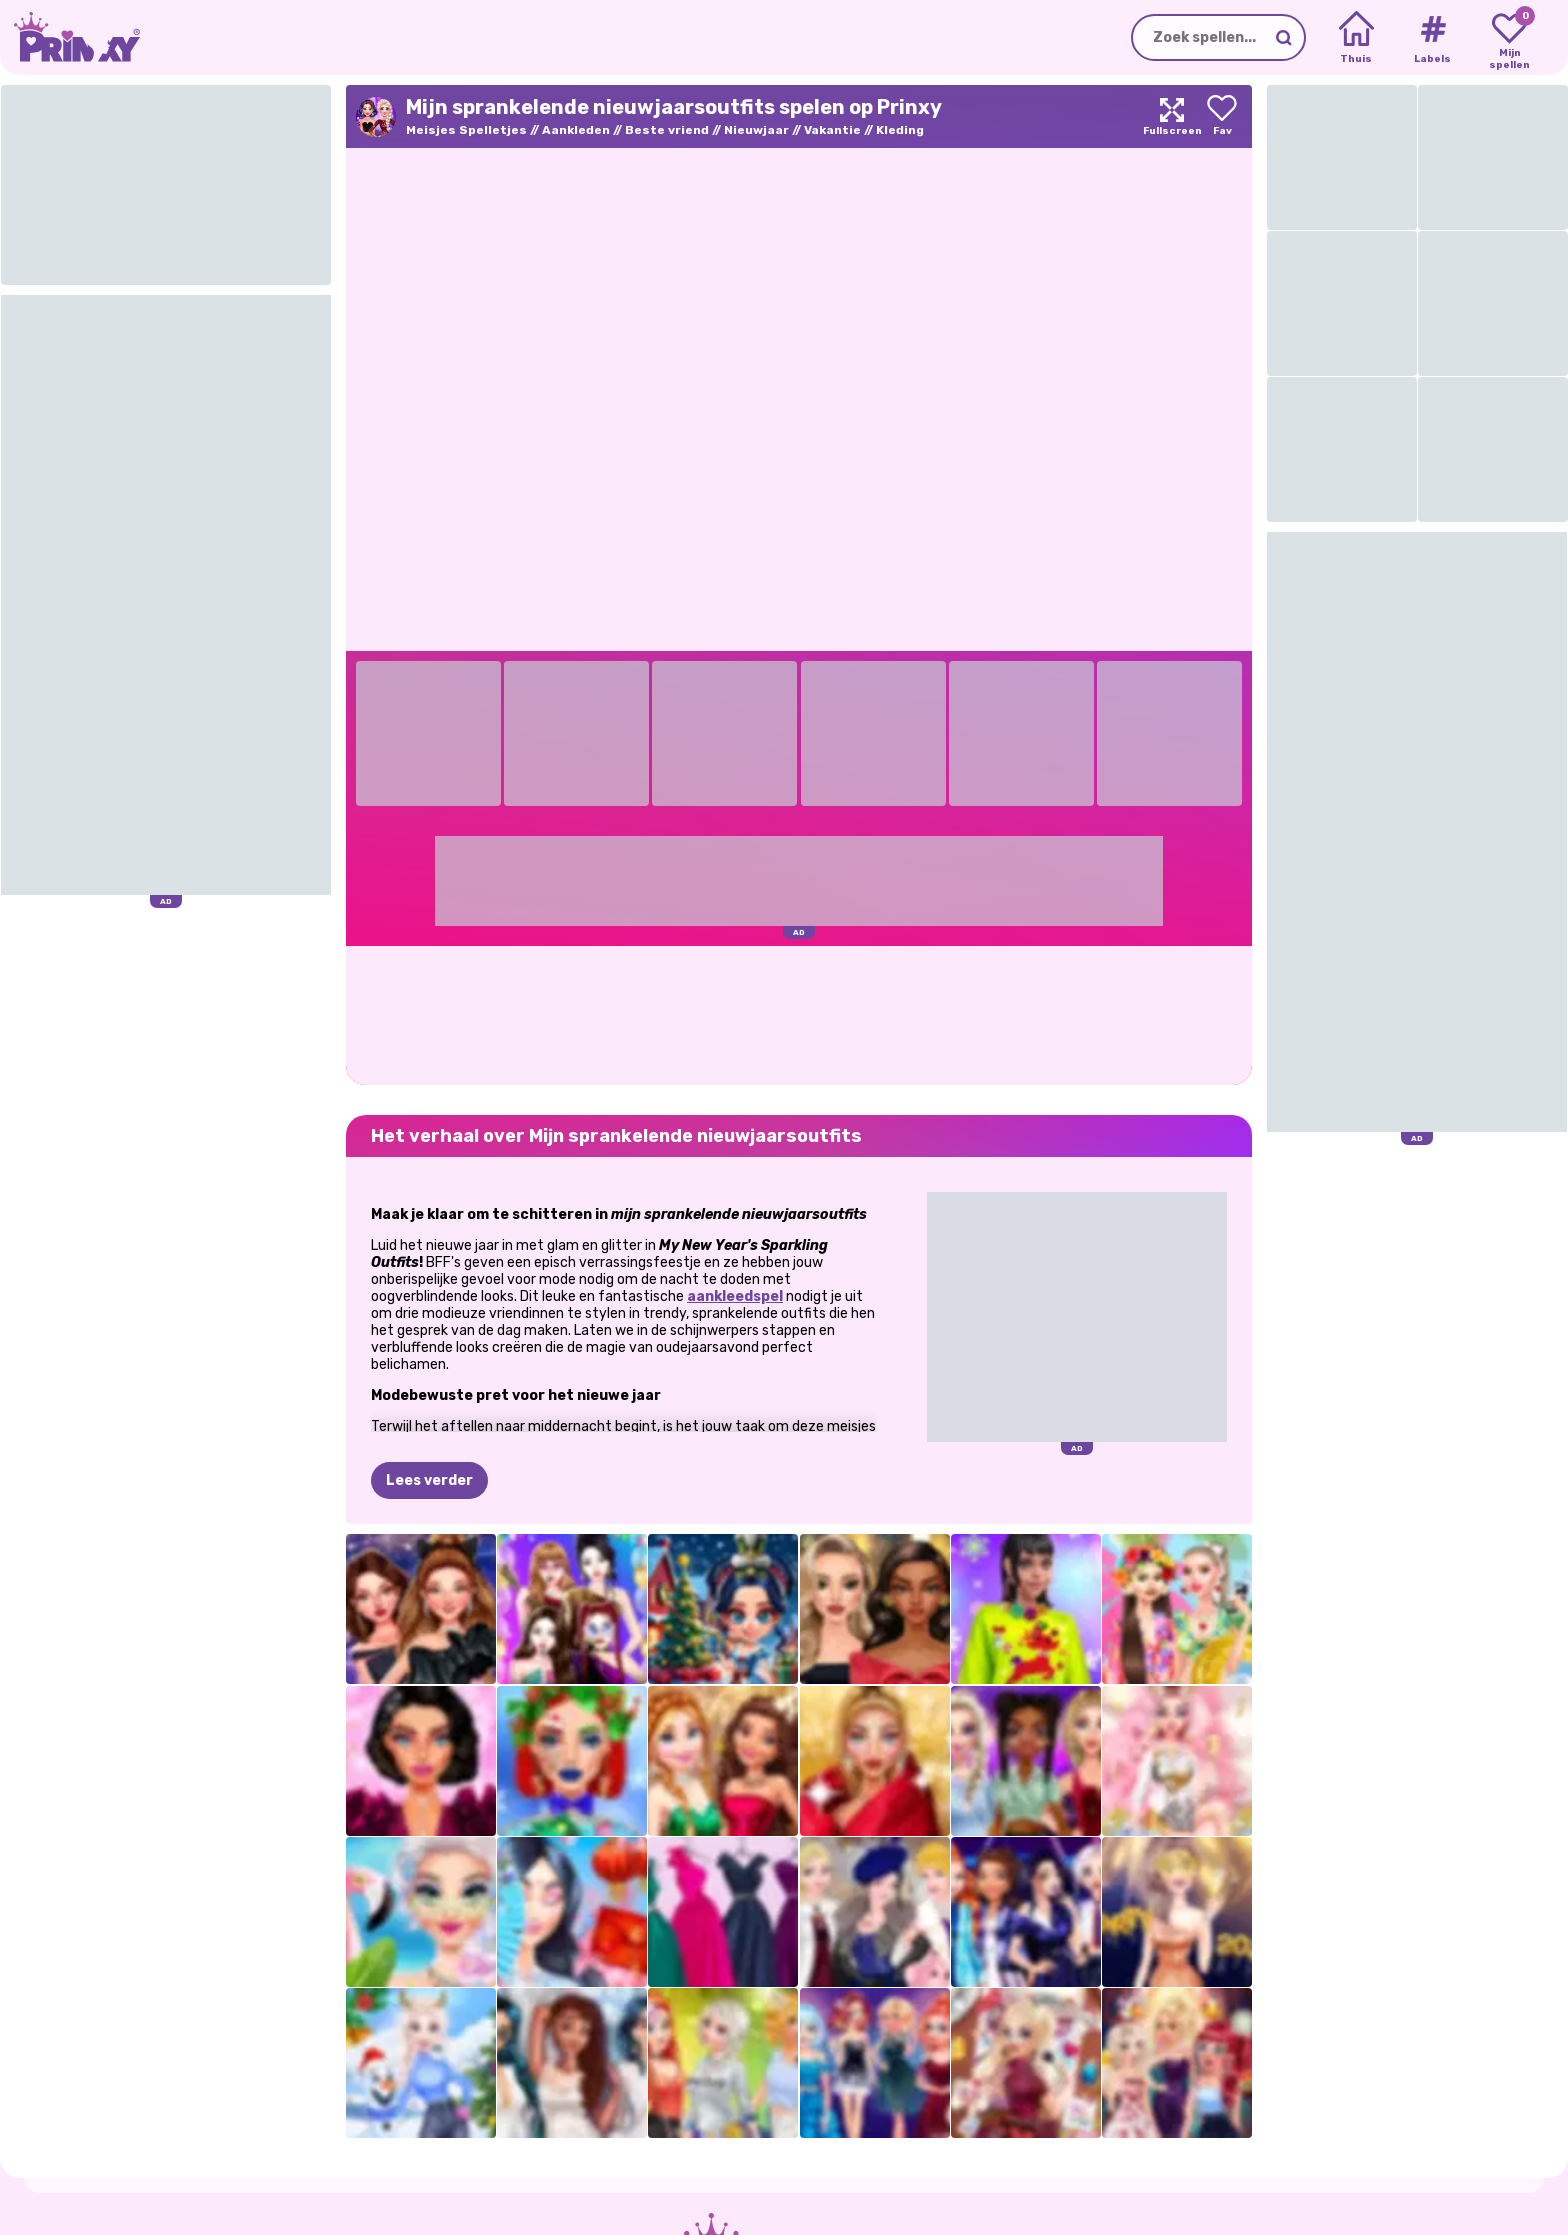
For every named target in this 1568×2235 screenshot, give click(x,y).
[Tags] (1432, 38)
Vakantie (832, 130)
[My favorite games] (1509, 38)
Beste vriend (667, 130)
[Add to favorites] (1222, 116)
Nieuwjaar (756, 130)
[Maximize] (1172, 116)
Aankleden (576, 130)
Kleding (900, 130)
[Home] (1356, 38)
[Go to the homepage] (70, 37)
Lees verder (429, 1480)
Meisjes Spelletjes (466, 130)
